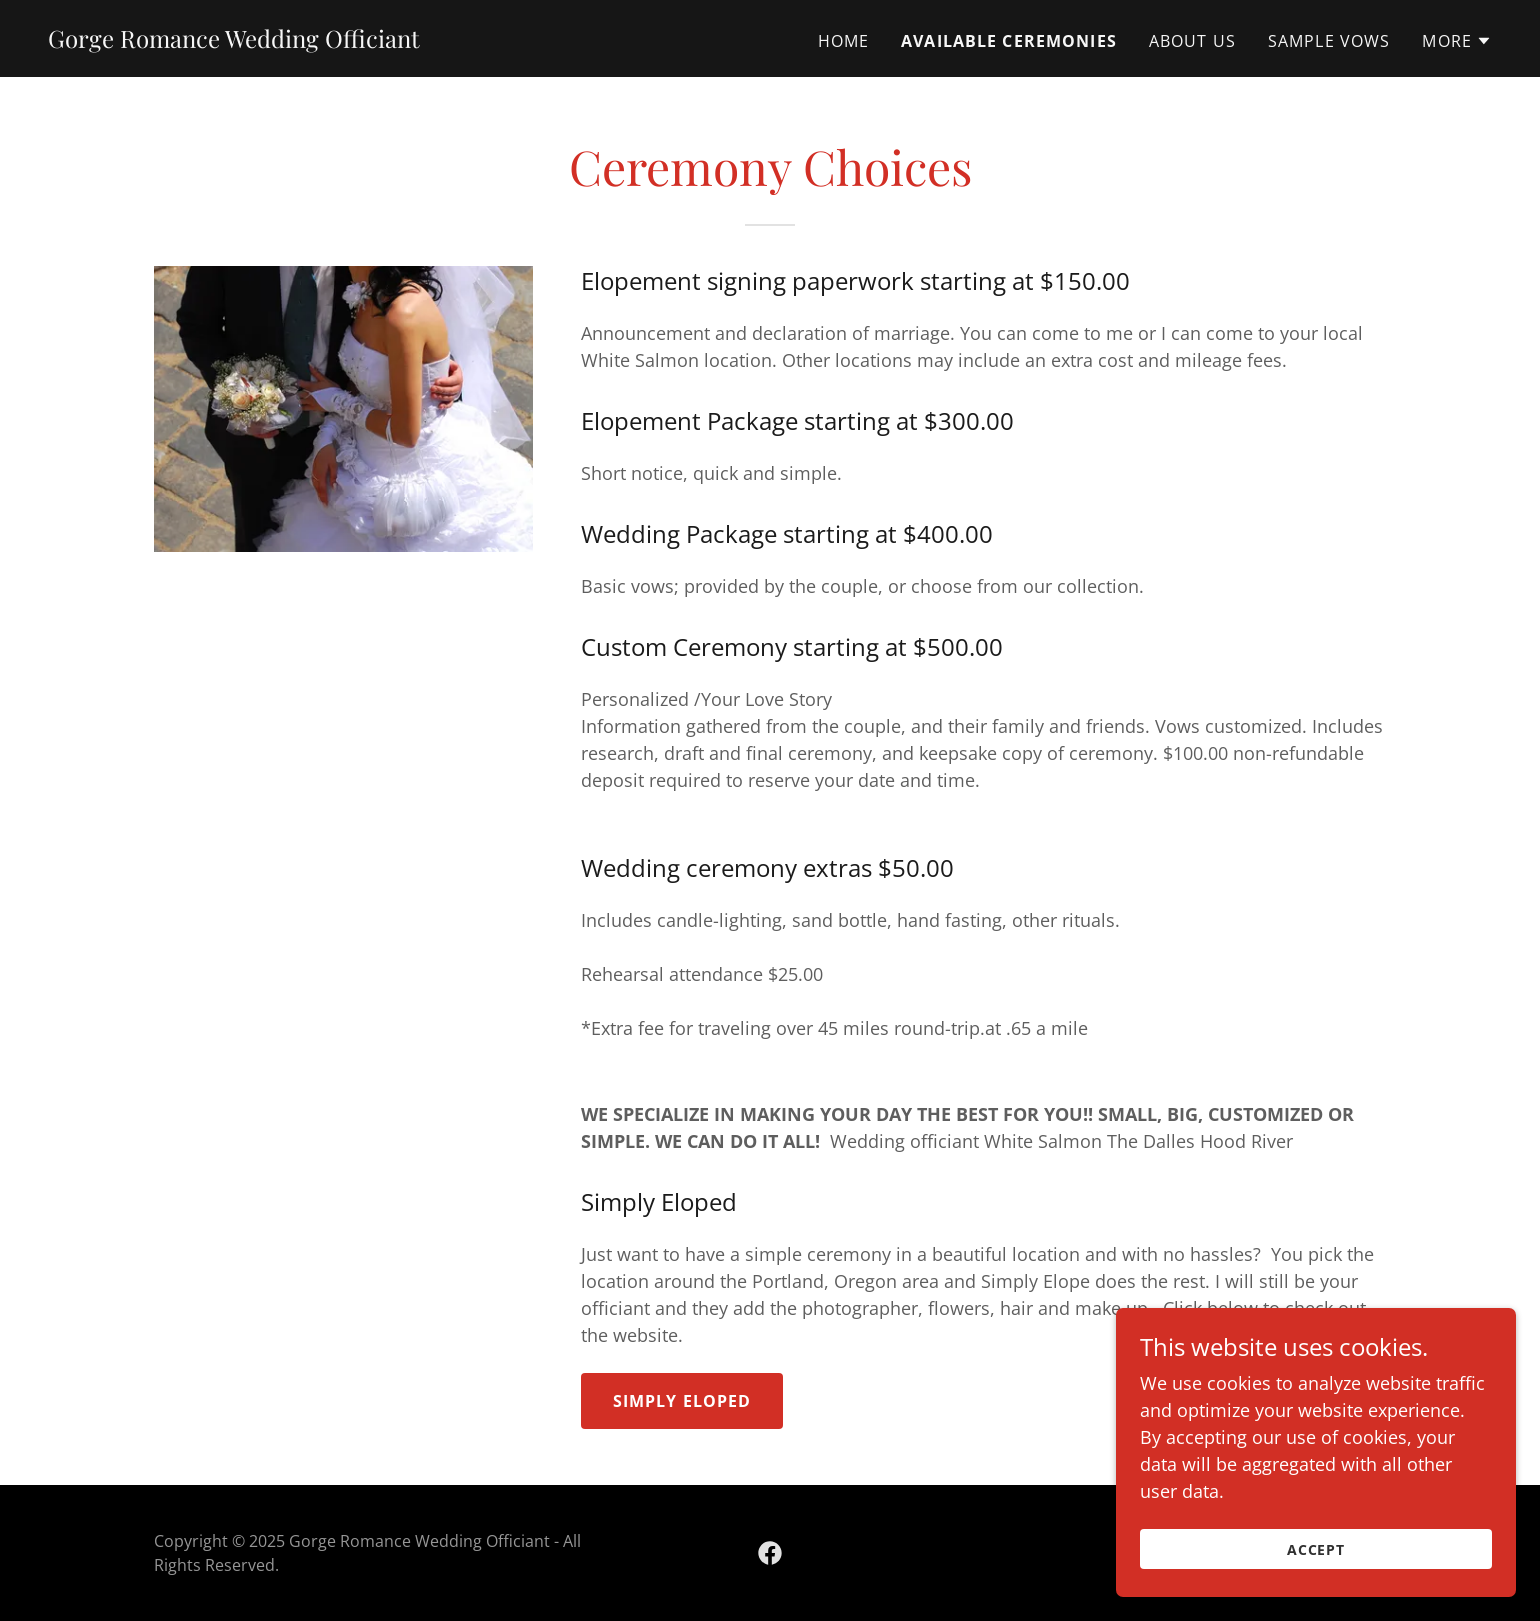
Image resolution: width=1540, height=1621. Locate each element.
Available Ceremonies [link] (1009, 41)
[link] (234, 41)
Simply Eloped (682, 1401)
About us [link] (1192, 41)
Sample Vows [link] (1329, 41)
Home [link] (844, 41)
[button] (1457, 41)
